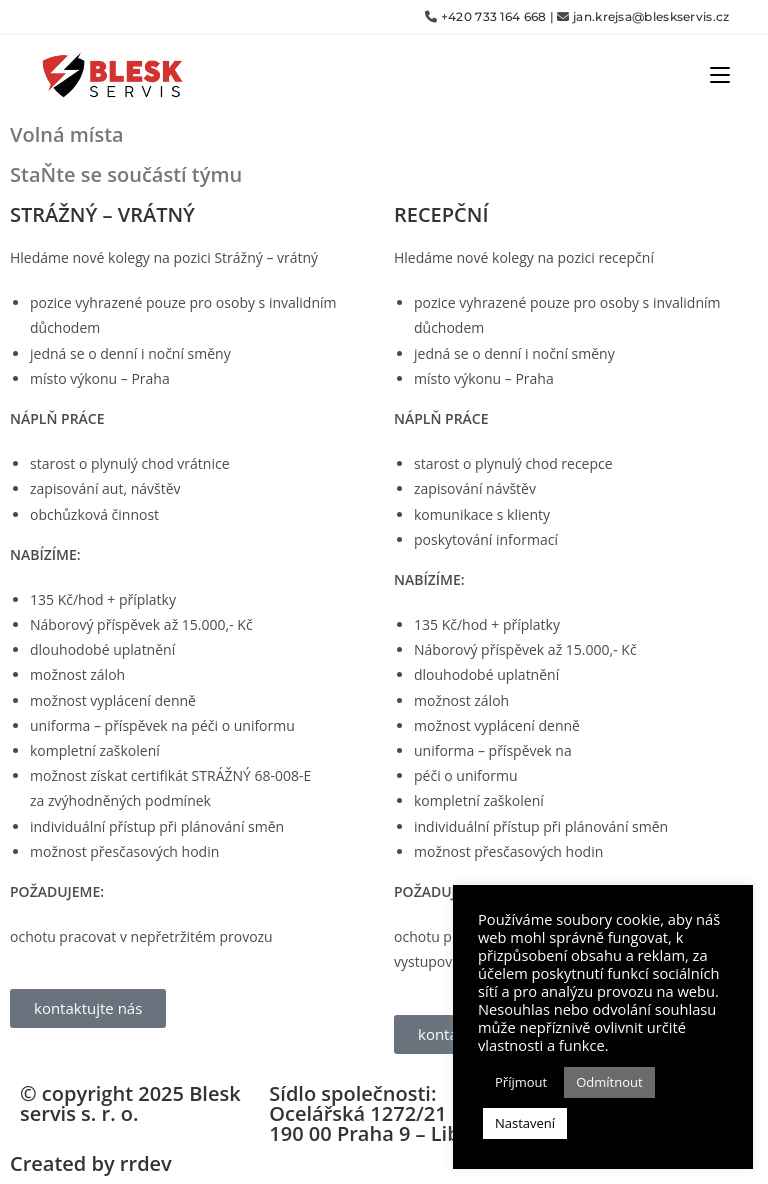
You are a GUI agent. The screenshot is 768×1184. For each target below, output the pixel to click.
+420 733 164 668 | (497, 16)
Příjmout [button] (521, 1082)
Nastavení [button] (525, 1123)
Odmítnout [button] (609, 1082)
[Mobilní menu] (720, 74)
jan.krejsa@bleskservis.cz (651, 16)
